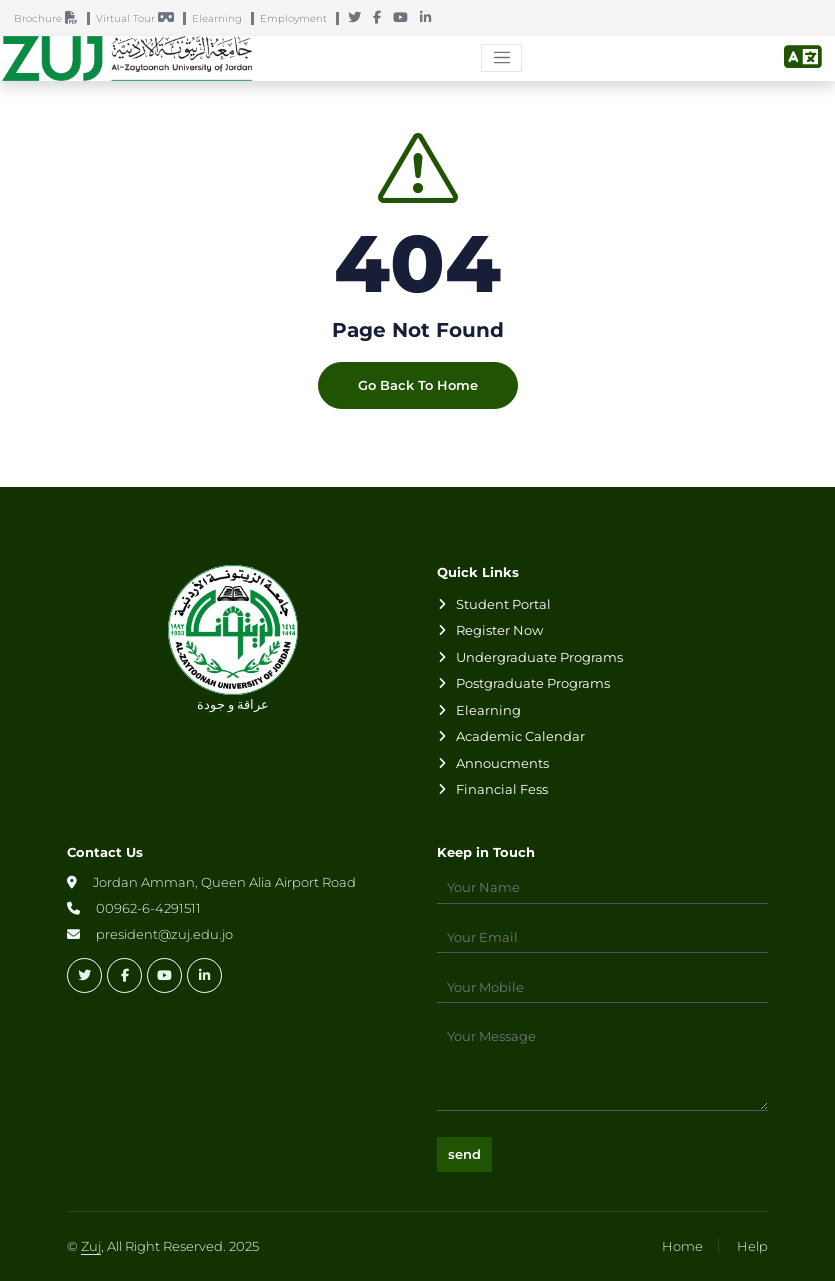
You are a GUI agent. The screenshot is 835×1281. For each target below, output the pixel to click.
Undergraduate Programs (539, 657)
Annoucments (502, 763)
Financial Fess (502, 789)
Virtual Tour (139, 18)
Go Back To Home (418, 385)
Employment (298, 18)
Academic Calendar (520, 736)
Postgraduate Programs (533, 683)
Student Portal (503, 604)
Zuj (91, 1246)
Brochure (50, 18)
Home (682, 1246)
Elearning (221, 18)
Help (752, 1246)
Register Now (499, 630)
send (464, 1154)
